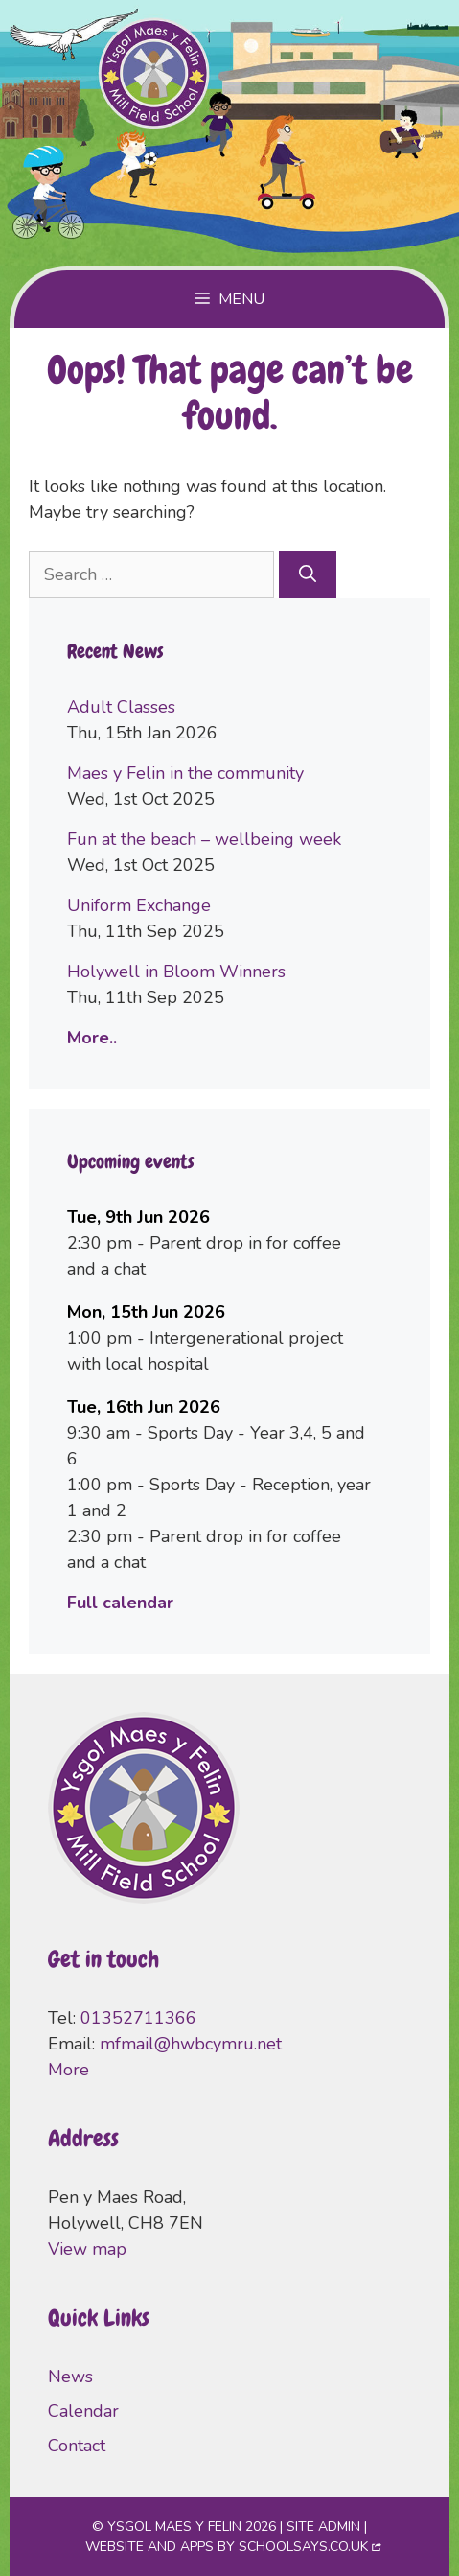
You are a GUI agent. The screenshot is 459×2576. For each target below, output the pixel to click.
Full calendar (120, 1602)
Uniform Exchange (139, 905)
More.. (92, 1037)
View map (87, 2248)
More (68, 2069)
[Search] (307, 574)
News (70, 2376)
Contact (76, 2445)
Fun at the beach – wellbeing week (204, 839)
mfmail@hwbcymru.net (191, 2043)
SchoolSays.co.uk (303, 2547)
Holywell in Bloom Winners (176, 971)
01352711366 (138, 2017)
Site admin (323, 2526)
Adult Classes (121, 706)
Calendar (83, 2411)
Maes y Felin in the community (185, 773)
